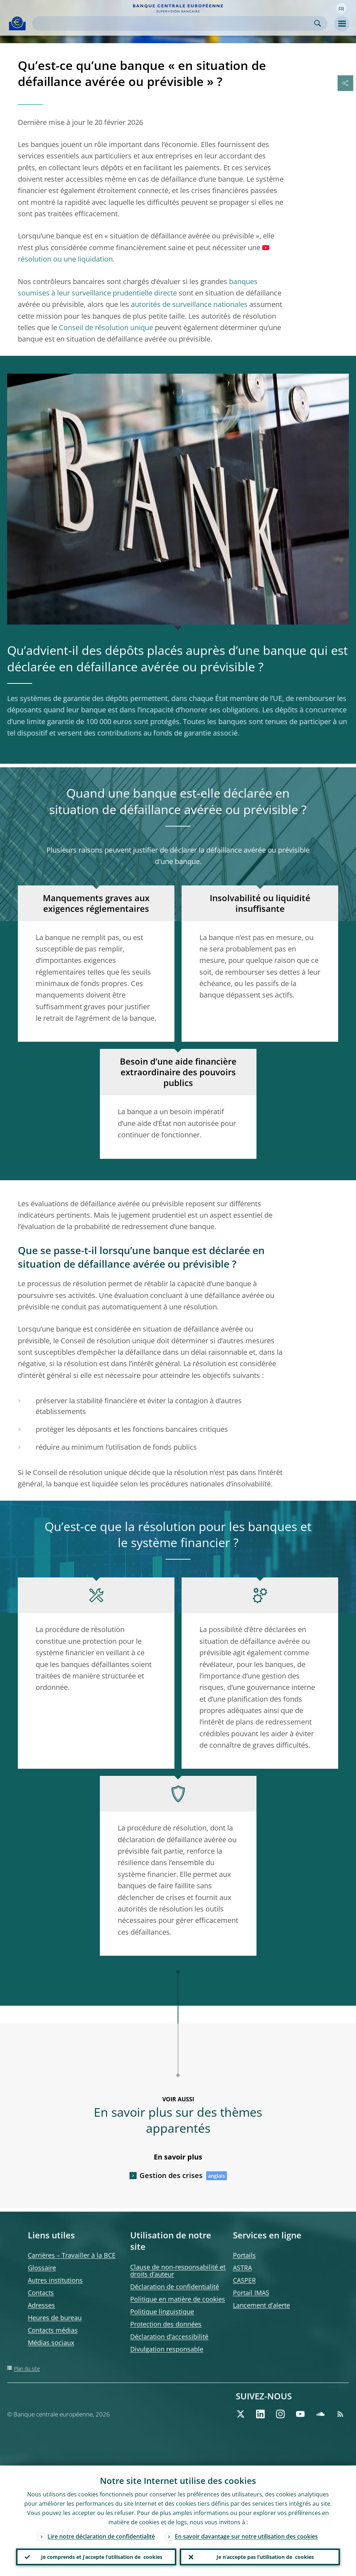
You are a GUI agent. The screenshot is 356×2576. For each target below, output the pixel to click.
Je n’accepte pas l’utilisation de (265, 2556)
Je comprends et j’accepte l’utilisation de (101, 2556)
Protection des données (166, 2324)
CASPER (244, 2280)
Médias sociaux (51, 2342)
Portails (244, 2255)
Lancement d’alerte (261, 2305)
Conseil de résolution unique (106, 327)
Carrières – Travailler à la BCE (72, 2255)
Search (318, 23)
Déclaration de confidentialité (174, 2286)
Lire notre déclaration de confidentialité (101, 2536)
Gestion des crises (171, 2175)
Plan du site (27, 2368)
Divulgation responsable (166, 2349)
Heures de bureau (55, 2317)
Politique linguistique (162, 2311)
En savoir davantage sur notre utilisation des (246, 2536)
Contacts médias (53, 2330)
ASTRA (242, 2267)
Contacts (41, 2292)
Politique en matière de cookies (177, 2299)
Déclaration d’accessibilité (169, 2336)
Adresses (41, 2305)
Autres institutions (55, 2280)
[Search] (174, 23)
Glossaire (42, 2267)
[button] (341, 8)
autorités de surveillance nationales (189, 304)
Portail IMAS (251, 2292)
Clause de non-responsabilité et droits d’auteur (177, 2270)
